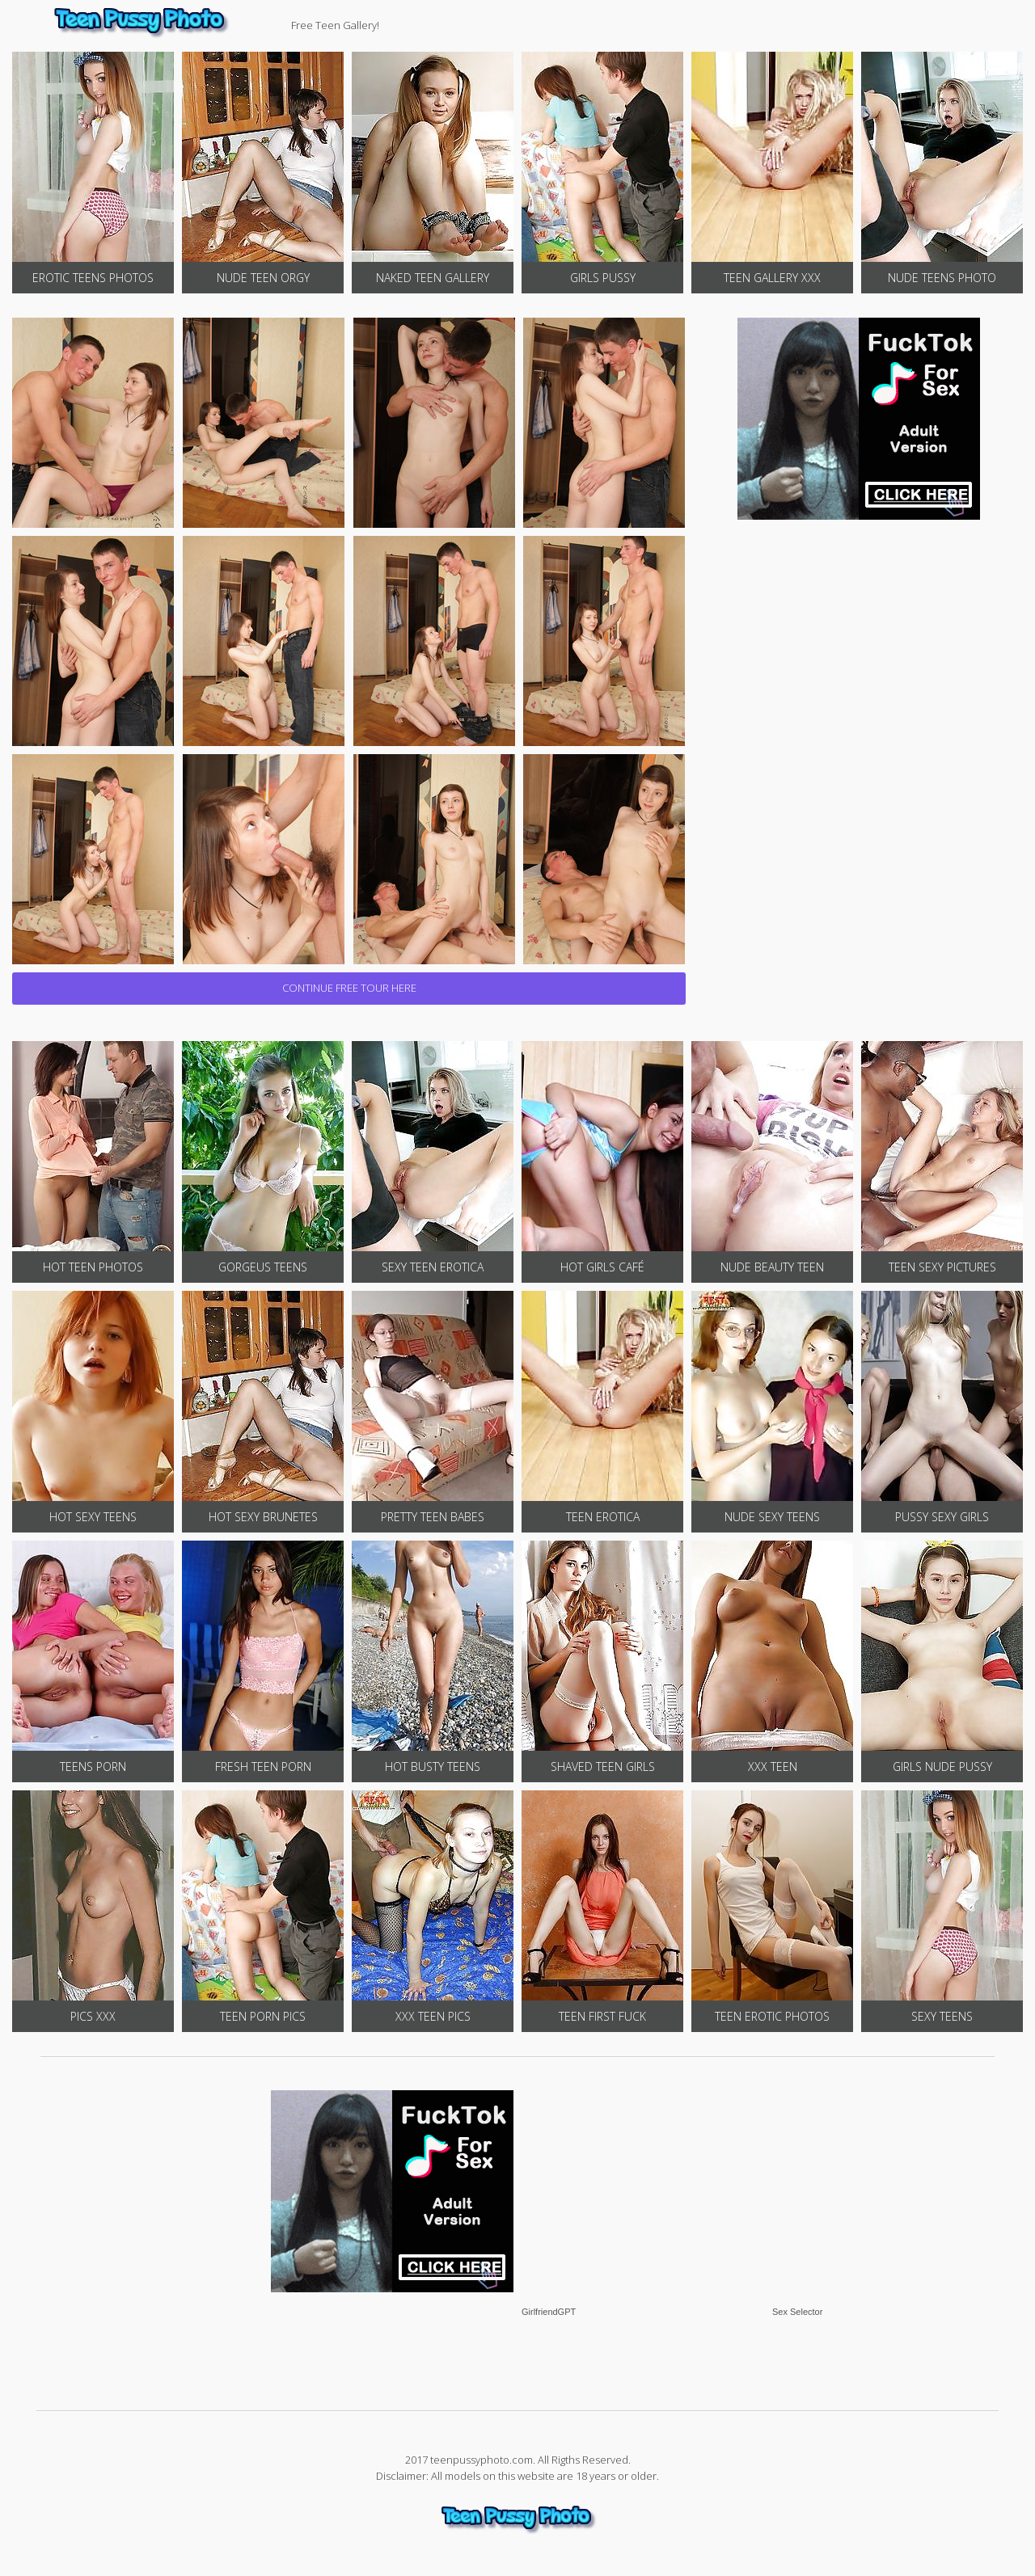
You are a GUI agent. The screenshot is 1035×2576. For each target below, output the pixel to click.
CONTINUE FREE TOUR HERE (349, 987)
